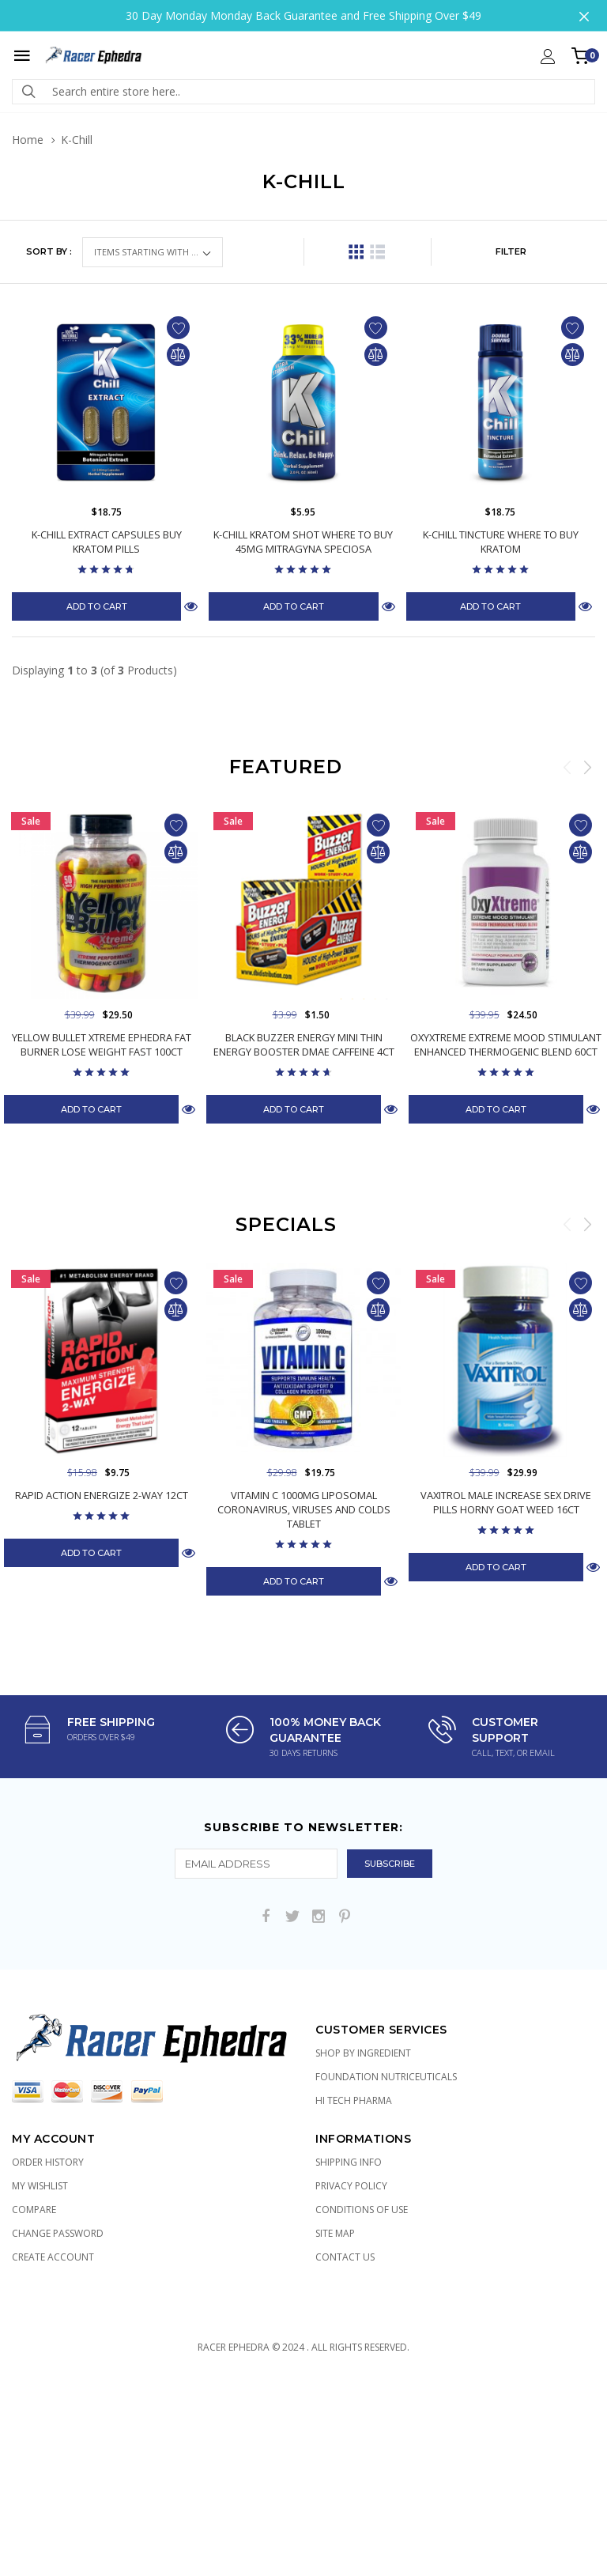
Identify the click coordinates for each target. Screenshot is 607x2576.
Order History (48, 2162)
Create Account (53, 2257)
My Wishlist (40, 2186)
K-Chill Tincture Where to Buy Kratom (501, 541)
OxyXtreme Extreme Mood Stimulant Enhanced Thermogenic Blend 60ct (505, 1044)
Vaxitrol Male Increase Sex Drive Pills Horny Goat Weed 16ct (505, 1502)
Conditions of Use (361, 2209)
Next (587, 767)
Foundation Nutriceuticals (386, 2076)
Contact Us (345, 2257)
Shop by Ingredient (363, 2053)
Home (27, 139)
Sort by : (49, 251)
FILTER (511, 251)
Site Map (335, 2233)
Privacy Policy (351, 2186)
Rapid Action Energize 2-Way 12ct (101, 1495)
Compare (34, 2209)
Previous (567, 767)
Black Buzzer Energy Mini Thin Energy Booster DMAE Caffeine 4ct (303, 1044)
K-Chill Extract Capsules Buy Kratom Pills (107, 541)
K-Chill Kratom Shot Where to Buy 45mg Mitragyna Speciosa (303, 541)
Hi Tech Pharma (353, 2100)
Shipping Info (348, 2162)
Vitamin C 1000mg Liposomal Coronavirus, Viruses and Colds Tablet (303, 1509)
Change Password (58, 2233)
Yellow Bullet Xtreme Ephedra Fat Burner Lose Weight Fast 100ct (101, 1044)
